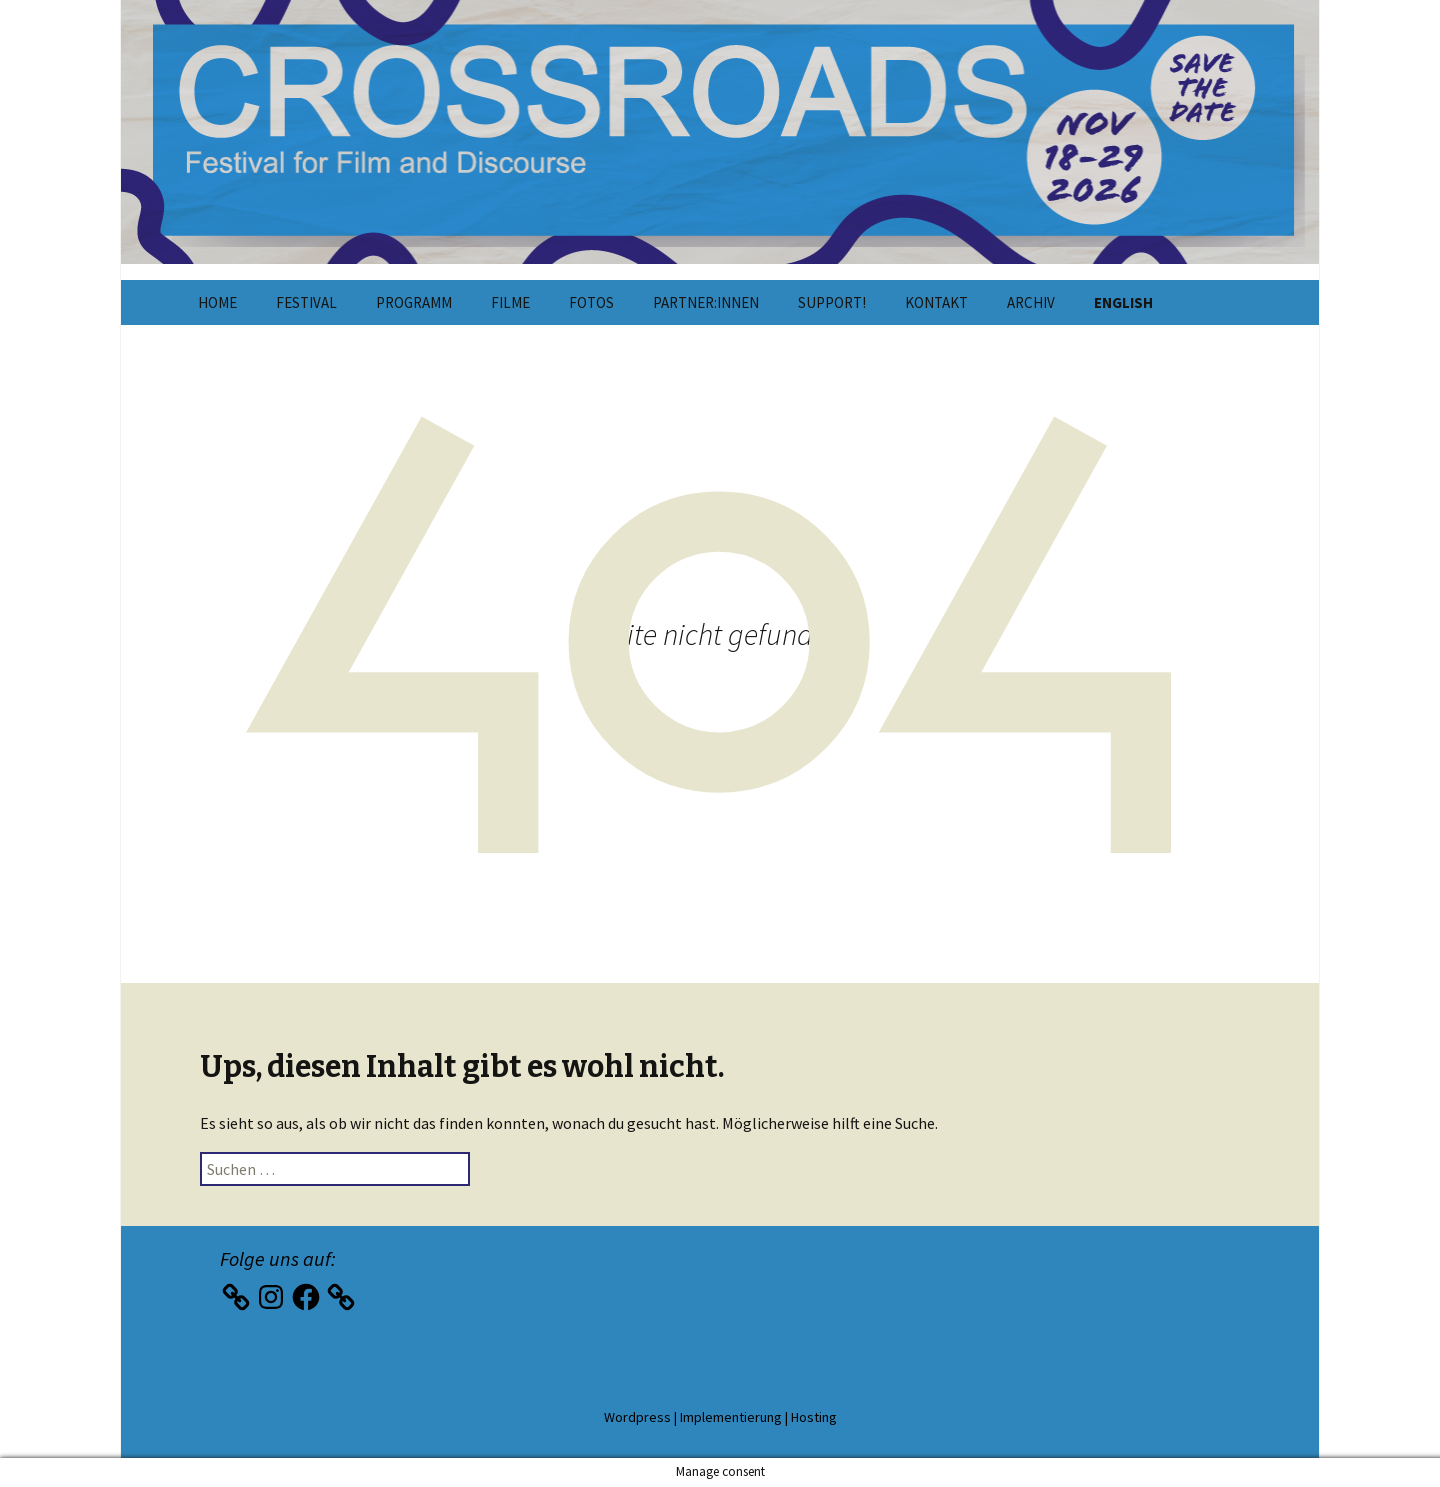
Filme (510, 302)
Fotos (591, 302)
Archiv (1031, 302)
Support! (832, 302)
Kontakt (936, 302)
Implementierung (731, 1417)
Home (217, 302)
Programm (414, 302)
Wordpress (637, 1417)
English (1123, 302)
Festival (306, 302)
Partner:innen (706, 302)
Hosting (814, 1417)
